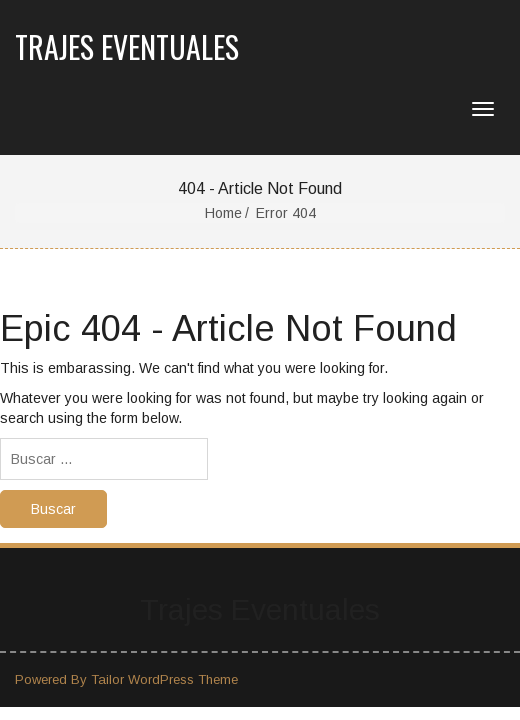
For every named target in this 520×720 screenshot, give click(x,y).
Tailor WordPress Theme (164, 679)
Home (223, 213)
